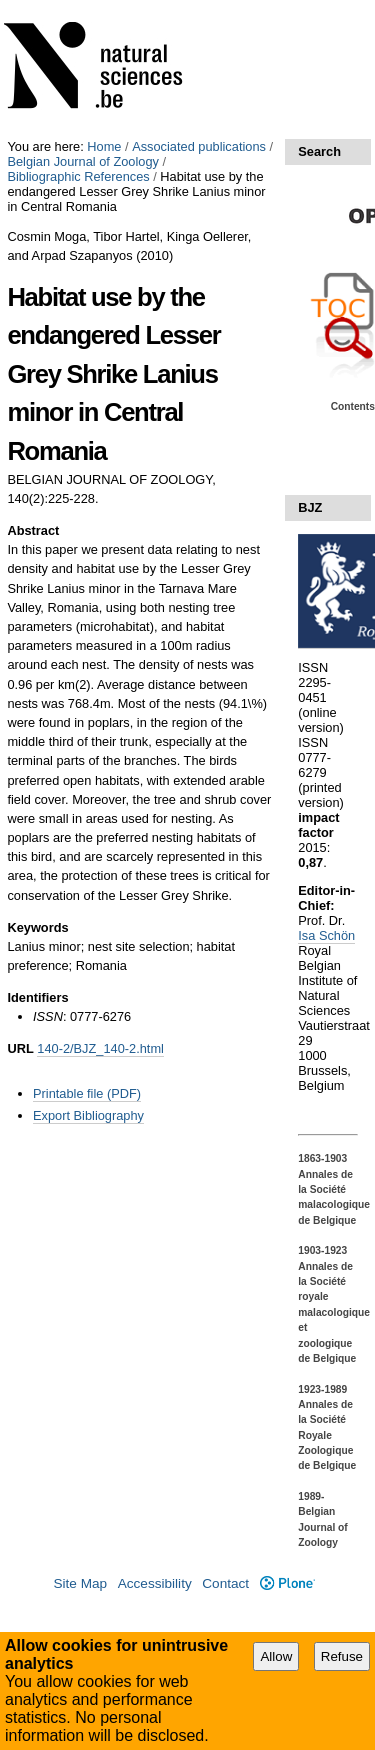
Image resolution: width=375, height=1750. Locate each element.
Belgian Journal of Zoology (83, 161)
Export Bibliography (88, 1115)
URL (20, 1048)
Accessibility (155, 1583)
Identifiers (37, 997)
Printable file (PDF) (87, 1093)
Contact (225, 1583)
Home (104, 146)
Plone (287, 1583)
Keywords (37, 927)
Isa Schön (326, 935)
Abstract (33, 530)
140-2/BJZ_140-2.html (100, 1048)
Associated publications (199, 146)
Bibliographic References (78, 176)
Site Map (80, 1583)
